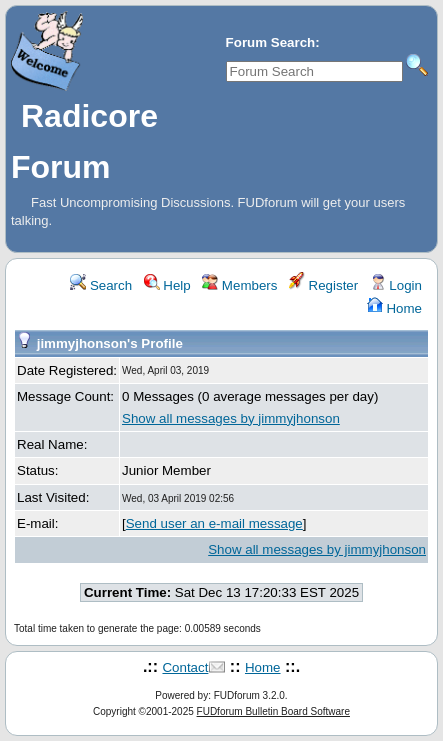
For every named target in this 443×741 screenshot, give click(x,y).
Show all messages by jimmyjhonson (231, 418)
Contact (185, 667)
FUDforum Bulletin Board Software (273, 711)
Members (239, 285)
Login (396, 285)
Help (167, 285)
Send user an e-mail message (214, 523)
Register (323, 285)
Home (394, 308)
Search (101, 285)
